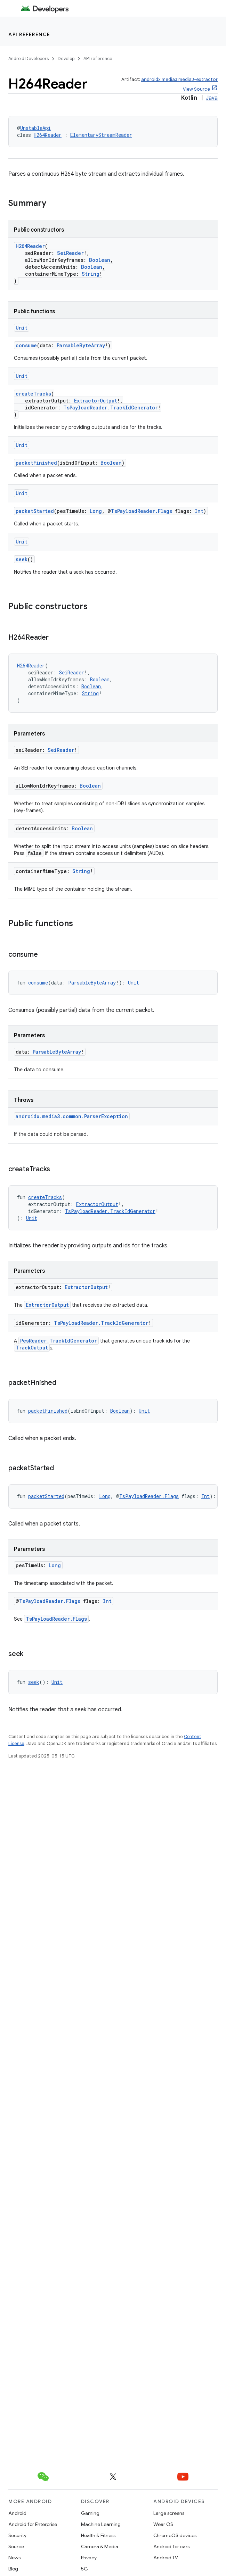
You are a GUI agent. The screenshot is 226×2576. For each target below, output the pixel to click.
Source (16, 2546)
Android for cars (171, 2546)
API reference (29, 34)
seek (21, 559)
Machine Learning (101, 2524)
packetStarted (35, 511)
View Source (196, 89)
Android (17, 2513)
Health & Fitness (98, 2535)
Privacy (89, 2557)
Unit (21, 327)
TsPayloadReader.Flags (141, 511)
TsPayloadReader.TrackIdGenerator (110, 407)
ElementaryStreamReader (101, 135)
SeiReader (70, 253)
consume (26, 345)
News (14, 2557)
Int (199, 511)
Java (212, 97)
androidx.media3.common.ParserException (72, 1116)
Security (17, 2535)
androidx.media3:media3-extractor (179, 79)
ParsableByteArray (81, 345)
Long (96, 511)
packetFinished (36, 462)
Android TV (165, 2557)
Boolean (99, 260)
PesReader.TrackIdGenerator (58, 1340)
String (90, 274)
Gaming (90, 2513)
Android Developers (28, 58)
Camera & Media (99, 2546)
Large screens (168, 2513)
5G (84, 2569)
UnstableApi (35, 128)
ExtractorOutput (95, 400)
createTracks (33, 393)
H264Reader (48, 135)
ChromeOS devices (174, 2535)
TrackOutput (32, 1347)
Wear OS (163, 2524)
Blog (13, 2569)
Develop (66, 58)
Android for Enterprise (32, 2524)
